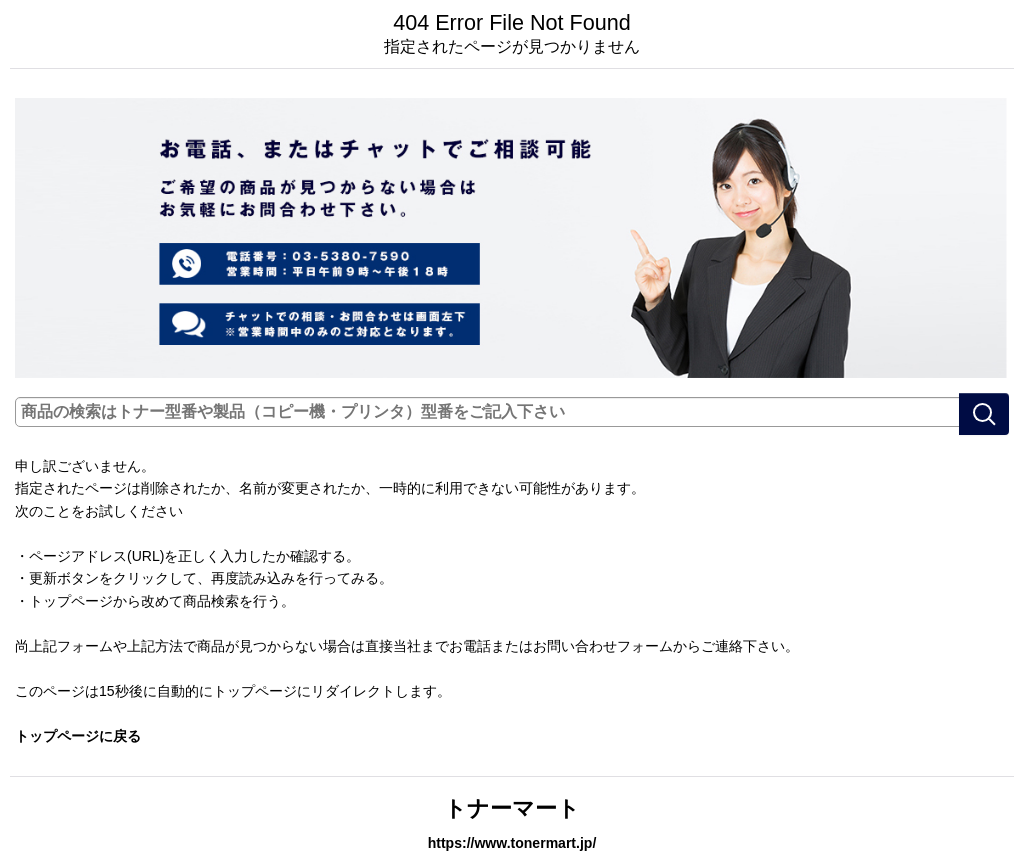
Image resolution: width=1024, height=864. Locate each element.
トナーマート (512, 808)
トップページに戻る (78, 736)
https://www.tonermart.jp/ (512, 843)
